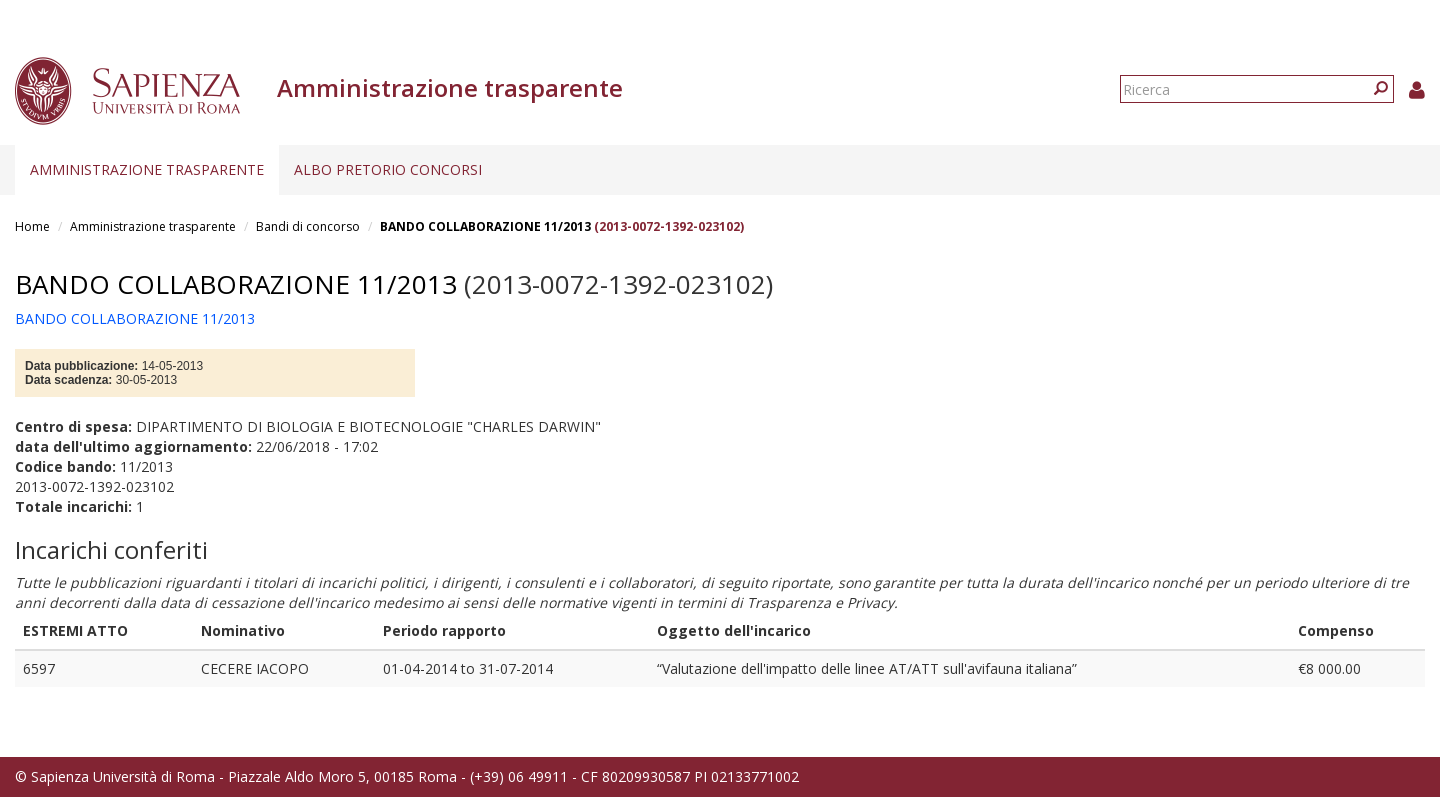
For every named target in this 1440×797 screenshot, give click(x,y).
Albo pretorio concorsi (388, 169)
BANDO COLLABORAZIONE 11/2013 (485, 226)
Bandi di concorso (308, 226)
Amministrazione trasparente (147, 169)
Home (32, 226)
